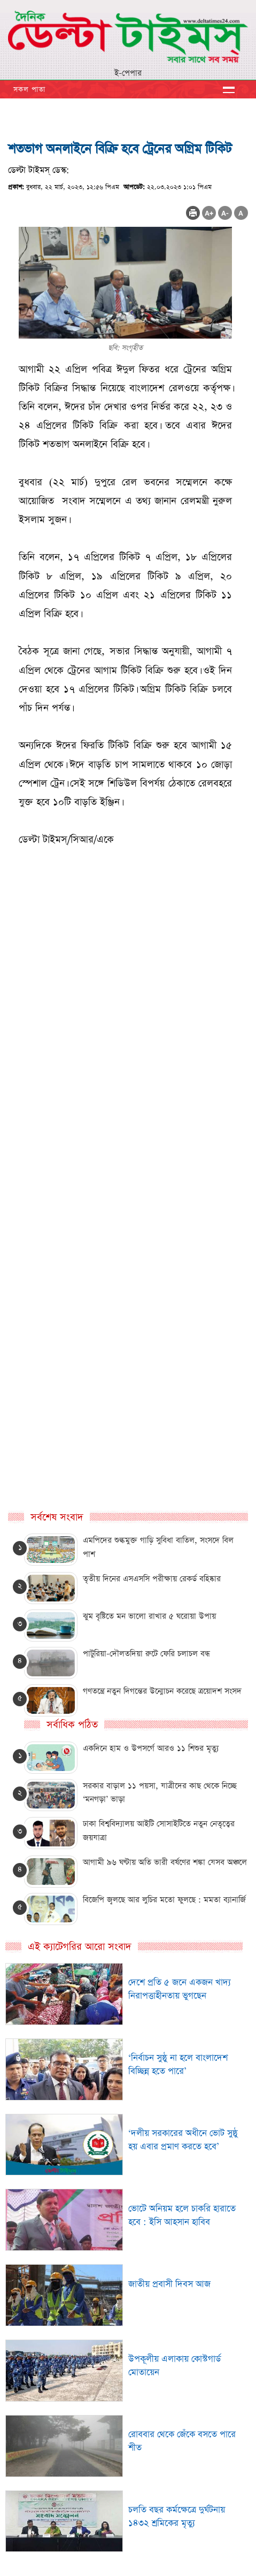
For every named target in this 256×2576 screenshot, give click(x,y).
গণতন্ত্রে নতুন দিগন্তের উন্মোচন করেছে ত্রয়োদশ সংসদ (162, 1691)
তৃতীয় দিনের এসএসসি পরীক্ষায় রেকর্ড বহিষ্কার (152, 1578)
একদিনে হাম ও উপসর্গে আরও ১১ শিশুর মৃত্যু (151, 1748)
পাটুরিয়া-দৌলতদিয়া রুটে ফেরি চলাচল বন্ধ (146, 1653)
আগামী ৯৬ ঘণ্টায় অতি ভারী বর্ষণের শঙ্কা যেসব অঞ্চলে (165, 1862)
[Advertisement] (128, 1096)
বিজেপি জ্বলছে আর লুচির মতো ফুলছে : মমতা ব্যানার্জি (164, 1899)
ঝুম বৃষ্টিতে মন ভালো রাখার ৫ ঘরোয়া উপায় (149, 1616)
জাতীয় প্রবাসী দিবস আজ (169, 2284)
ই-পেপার (128, 73)
